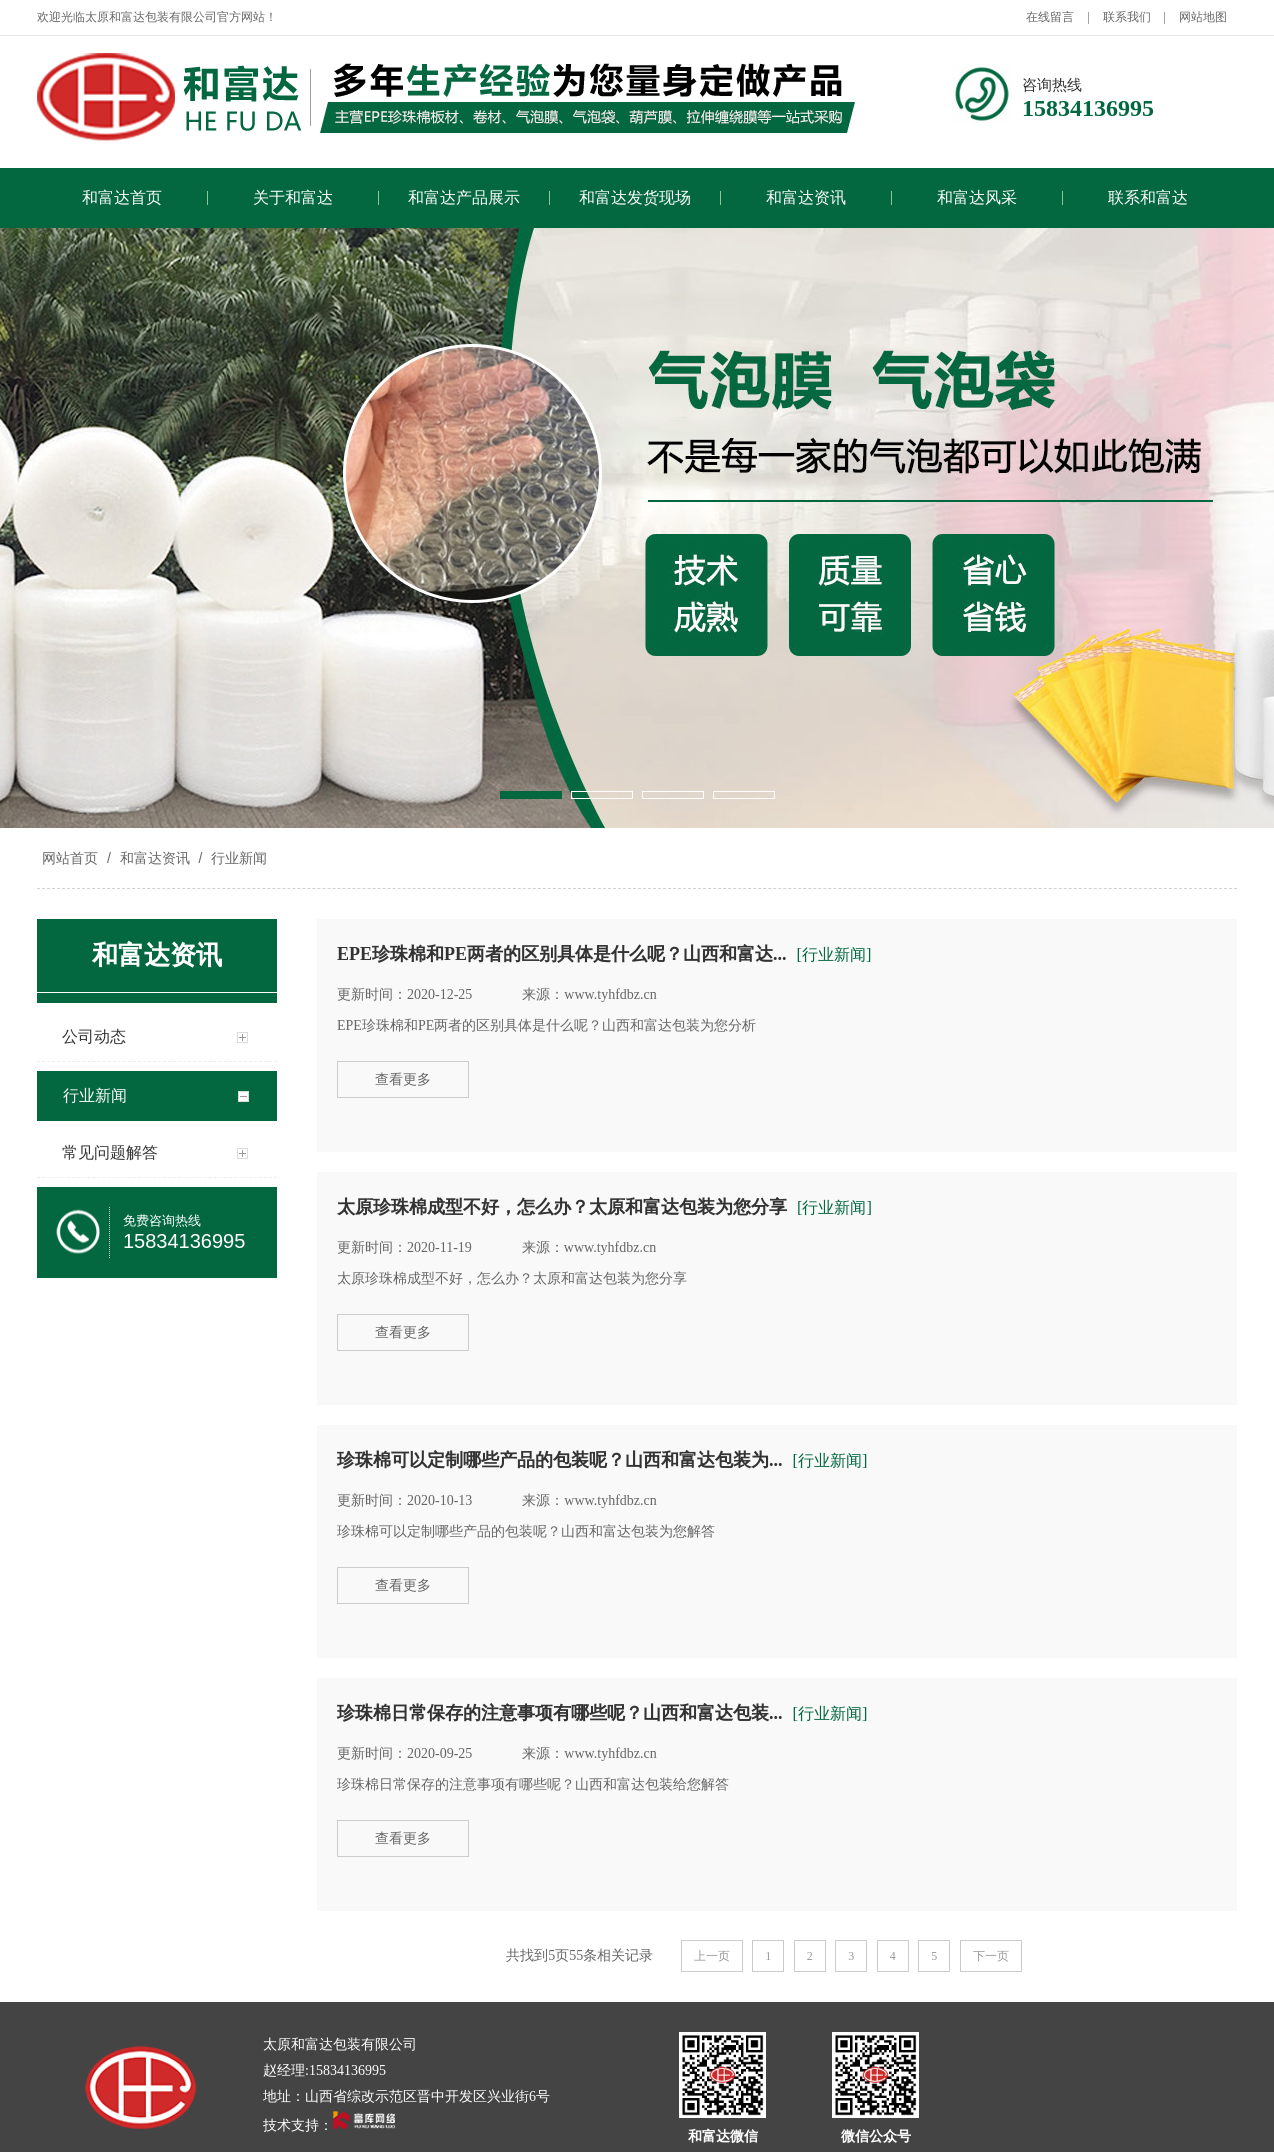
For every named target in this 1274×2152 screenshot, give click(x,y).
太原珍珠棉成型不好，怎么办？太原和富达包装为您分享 (562, 1207)
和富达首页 (122, 197)
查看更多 (403, 1079)
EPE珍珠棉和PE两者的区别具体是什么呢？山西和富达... (562, 954)
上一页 (712, 1956)
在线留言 (1050, 17)
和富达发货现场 (635, 197)
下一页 (991, 1956)
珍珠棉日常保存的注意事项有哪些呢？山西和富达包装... (560, 1713)
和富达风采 (977, 197)
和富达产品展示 (464, 197)
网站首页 (70, 858)
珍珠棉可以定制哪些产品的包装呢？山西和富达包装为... (560, 1460)
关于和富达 (293, 197)
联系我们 (1127, 17)
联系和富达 (1148, 197)
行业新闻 (237, 858)
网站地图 (1203, 17)
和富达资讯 (806, 197)
